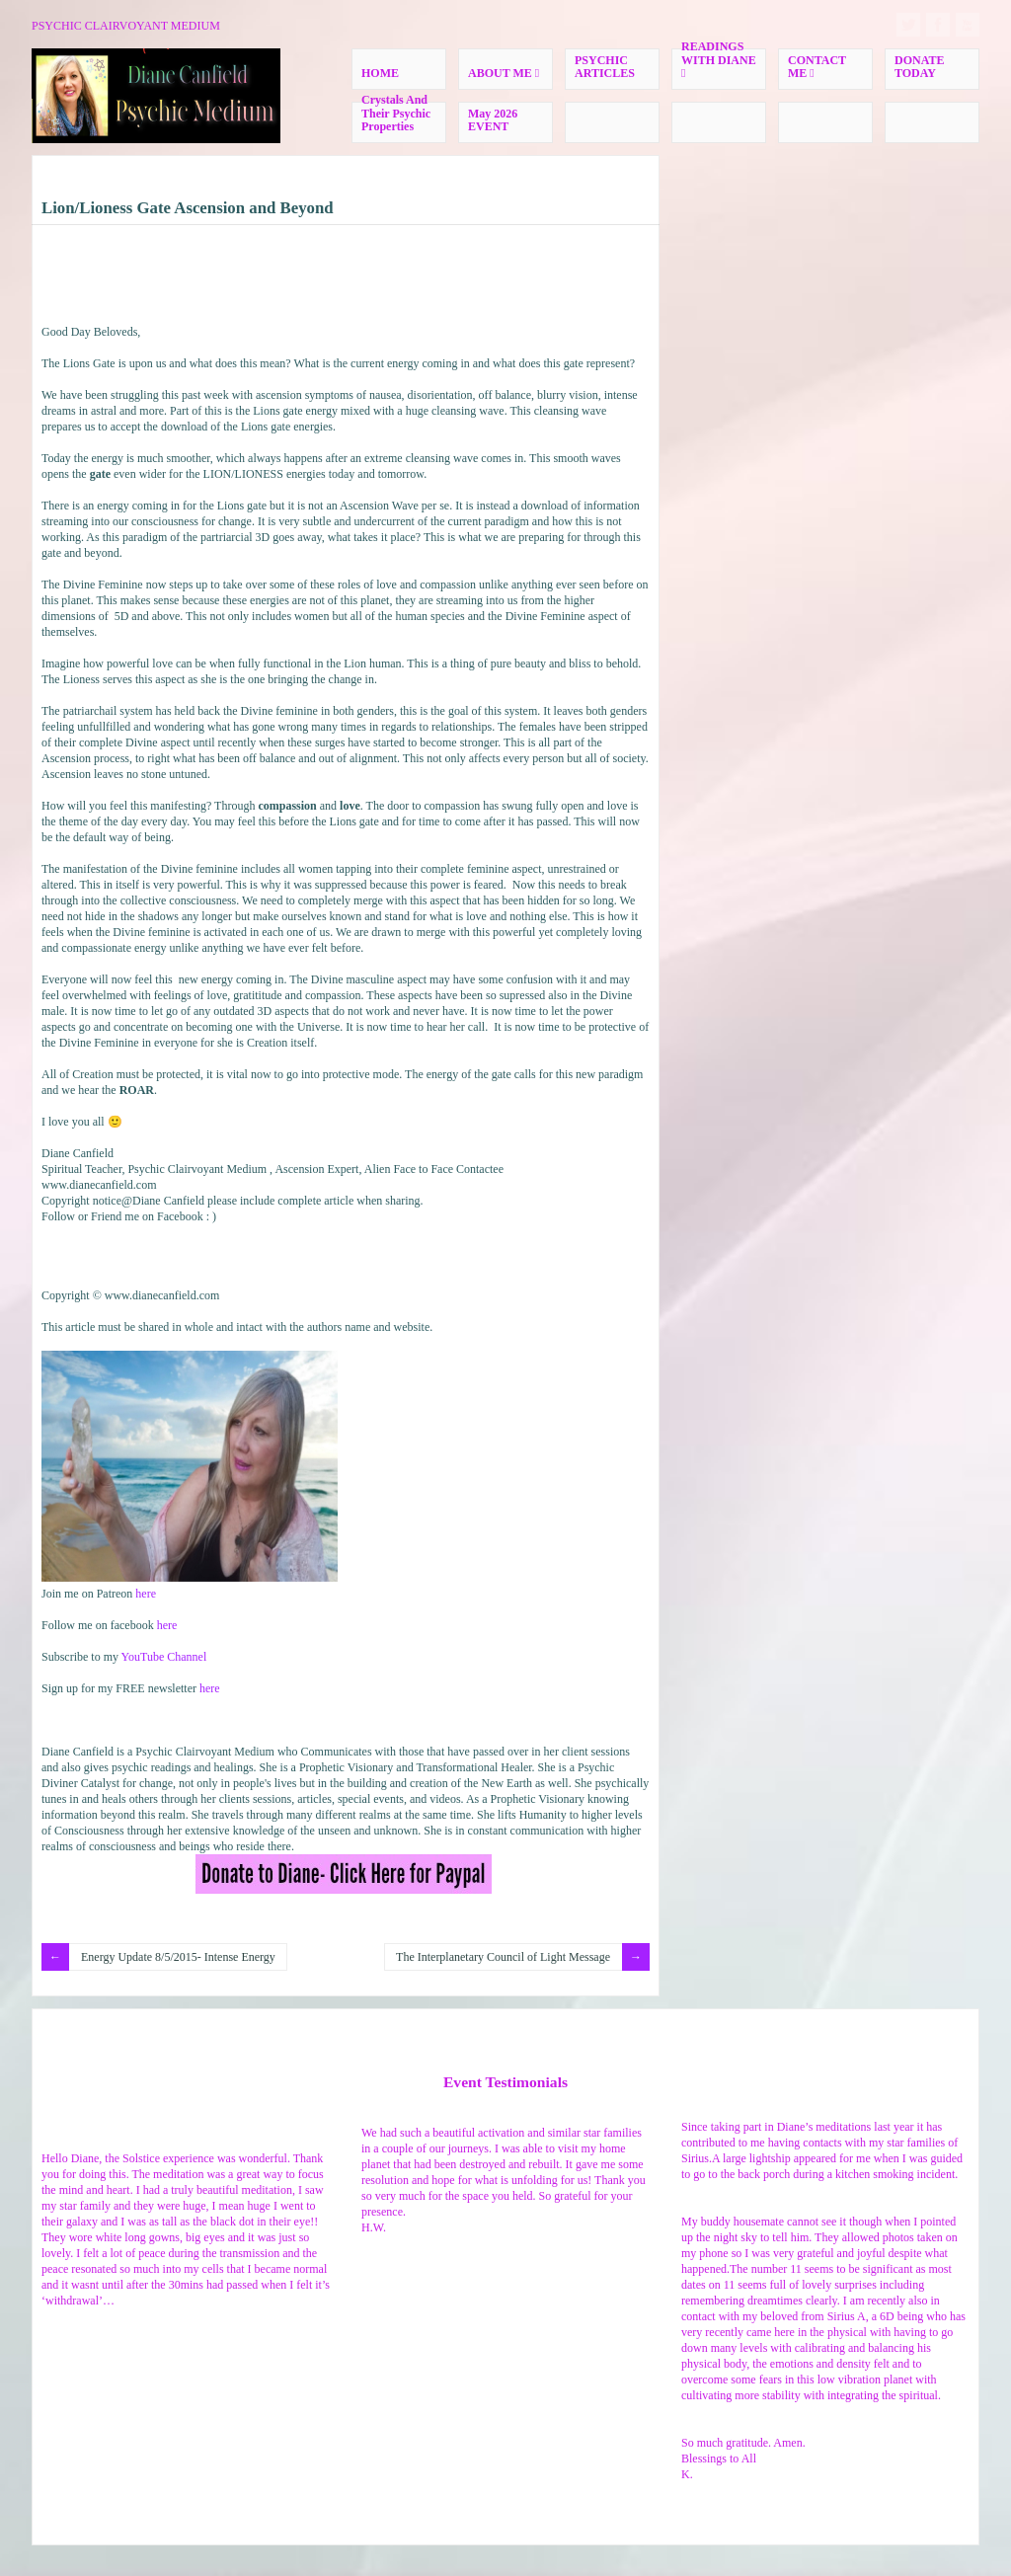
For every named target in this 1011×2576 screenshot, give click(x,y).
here (145, 1593)
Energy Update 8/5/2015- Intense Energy (178, 1957)
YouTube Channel (164, 1657)
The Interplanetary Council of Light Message (503, 1957)
